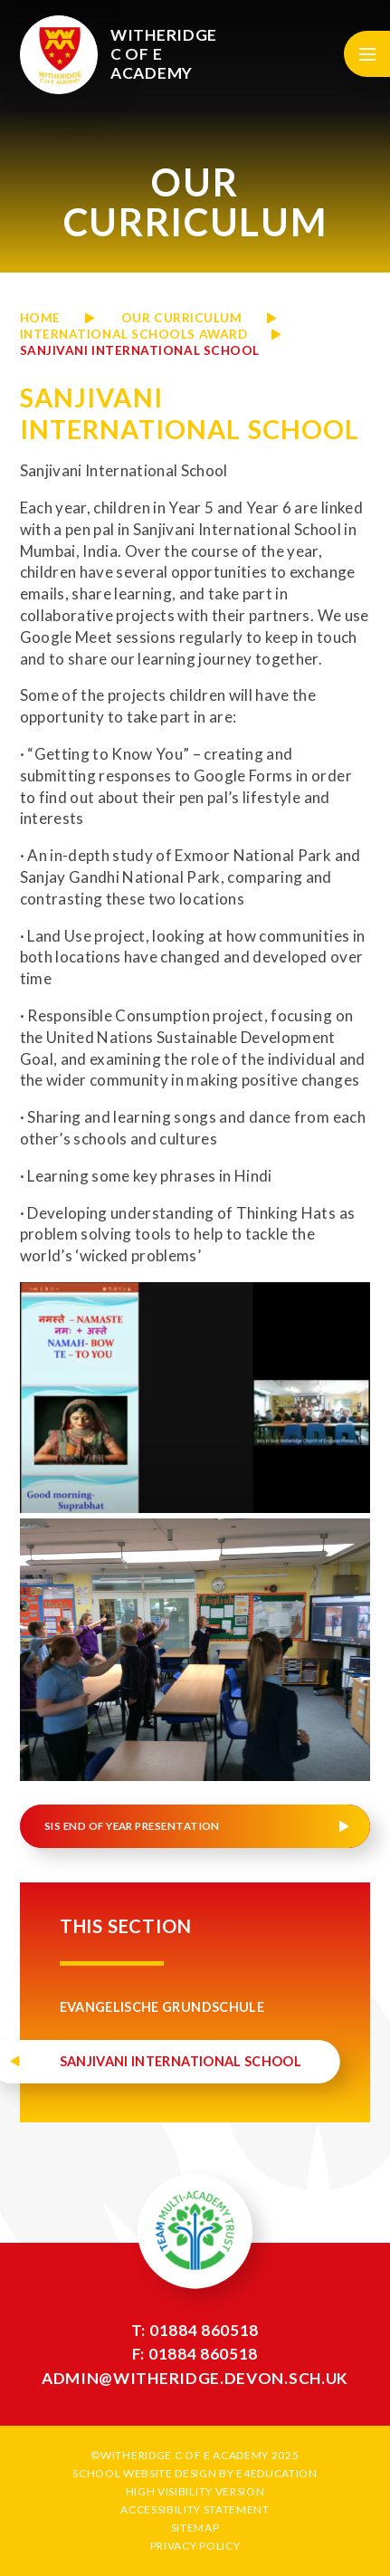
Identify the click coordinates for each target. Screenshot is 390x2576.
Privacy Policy (195, 2545)
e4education (276, 2473)
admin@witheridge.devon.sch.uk (195, 2378)
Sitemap (195, 2527)
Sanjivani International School (140, 350)
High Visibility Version (195, 2491)
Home (40, 318)
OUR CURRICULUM (182, 318)
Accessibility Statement (195, 2509)
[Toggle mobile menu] (367, 54)
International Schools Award (134, 334)
